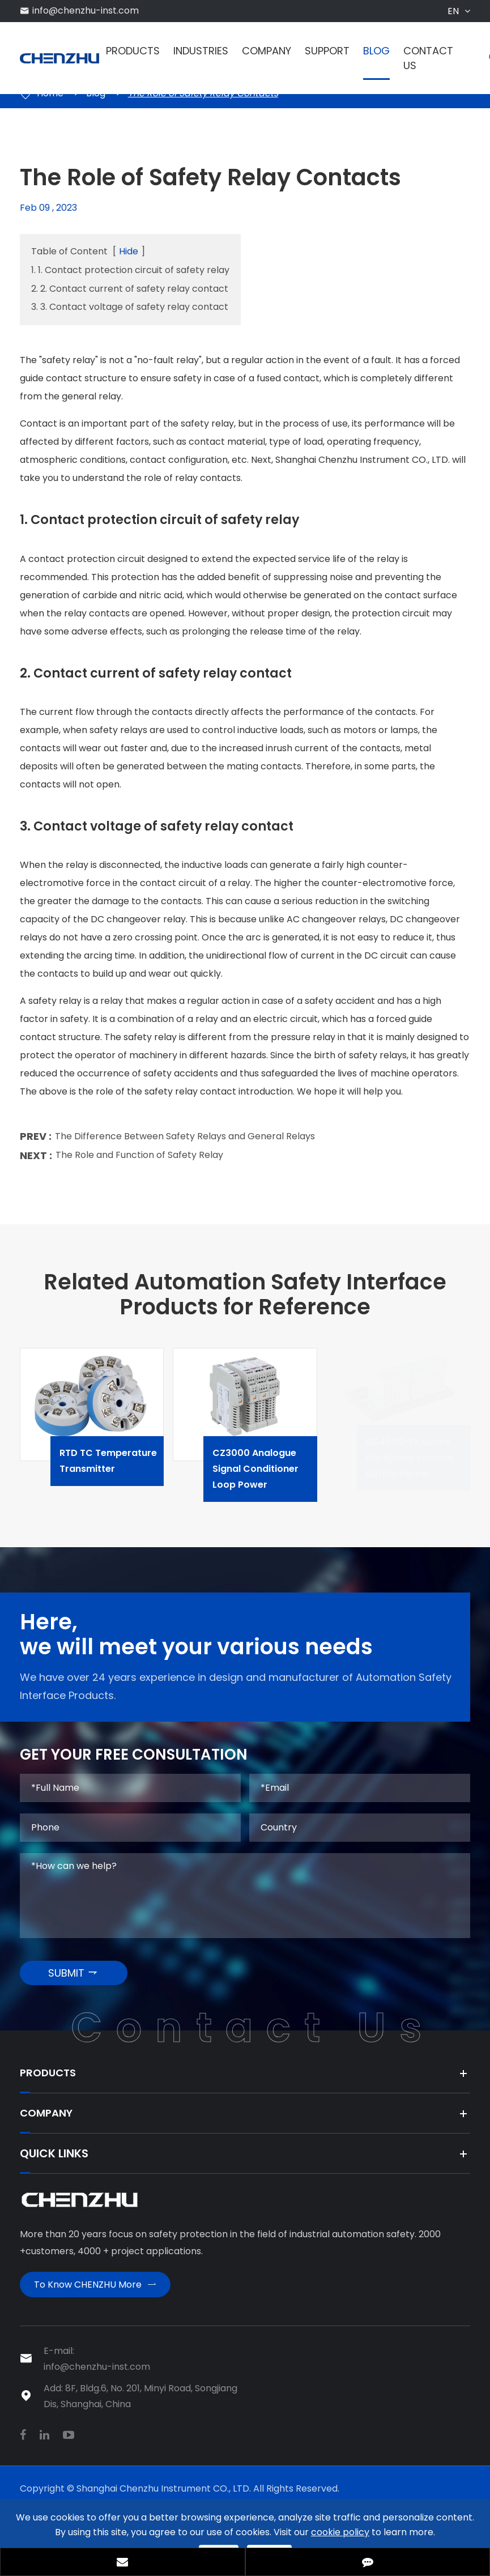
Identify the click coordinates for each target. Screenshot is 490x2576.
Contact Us (428, 58)
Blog (376, 51)
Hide (128, 251)
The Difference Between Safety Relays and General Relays (185, 1142)
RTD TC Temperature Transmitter (122, 1467)
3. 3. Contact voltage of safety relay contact (129, 306)
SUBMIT (73, 1981)
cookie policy (340, 2532)
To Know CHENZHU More (95, 2299)
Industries (200, 51)
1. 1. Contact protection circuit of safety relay (130, 269)
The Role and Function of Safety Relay (139, 1161)
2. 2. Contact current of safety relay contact (129, 288)
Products (133, 51)
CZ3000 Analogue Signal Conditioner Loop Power (275, 1475)
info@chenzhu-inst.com (85, 10)
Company (266, 51)
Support (327, 51)
